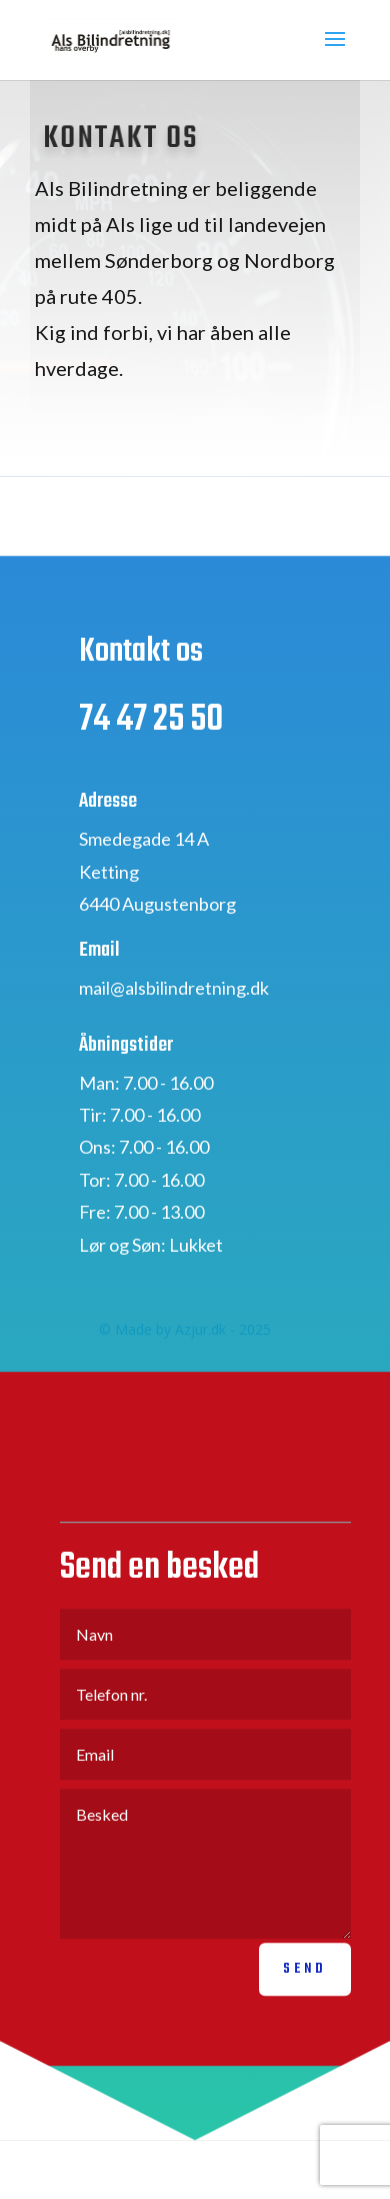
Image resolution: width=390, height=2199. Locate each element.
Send (305, 1989)
